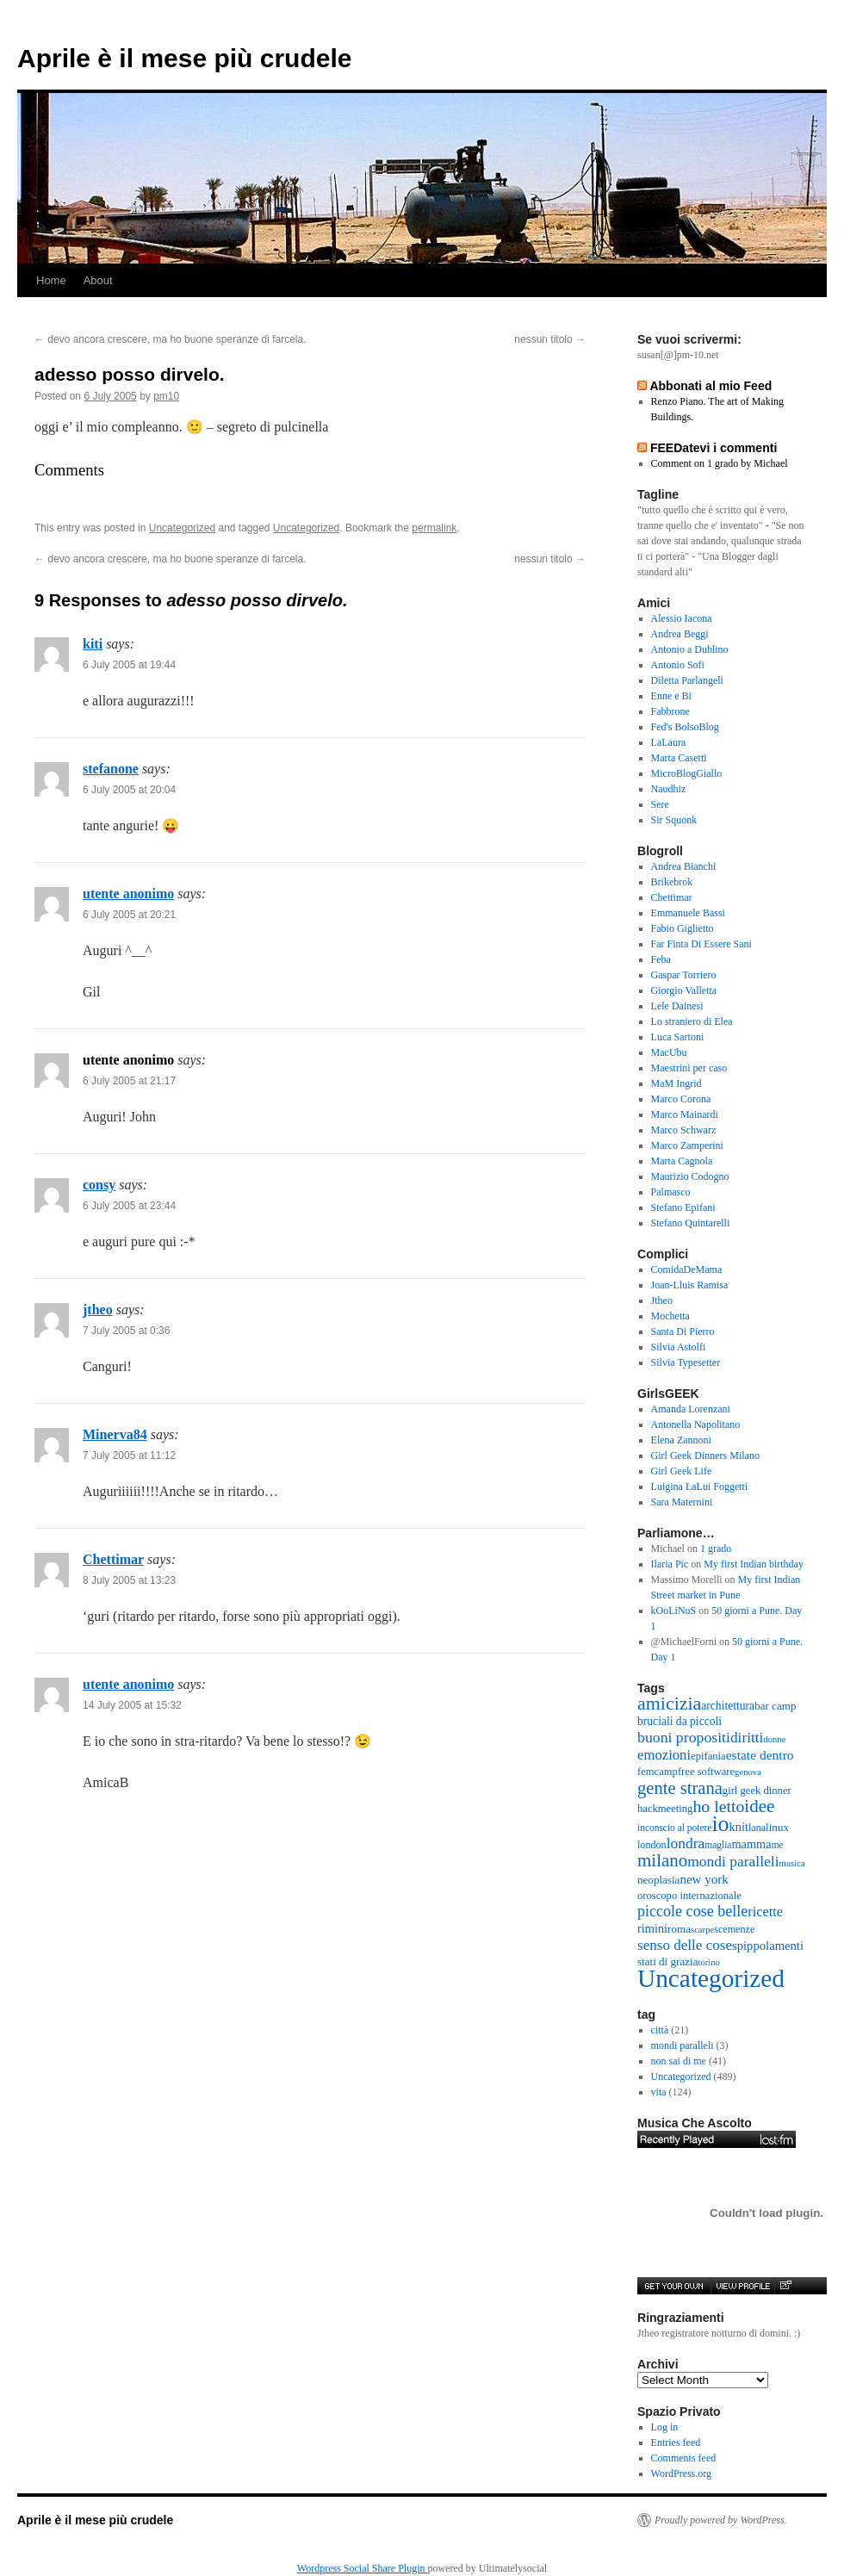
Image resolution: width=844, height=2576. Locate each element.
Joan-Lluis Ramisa (690, 1285)
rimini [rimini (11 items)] (652, 1928)
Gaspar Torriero (684, 975)
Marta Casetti (679, 758)
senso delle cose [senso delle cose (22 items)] (684, 1945)
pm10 (166, 396)
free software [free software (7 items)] (706, 1772)
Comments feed (684, 2458)
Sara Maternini (682, 1502)
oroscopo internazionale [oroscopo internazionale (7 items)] (689, 1896)
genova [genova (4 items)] (748, 1772)
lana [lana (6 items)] (757, 1828)
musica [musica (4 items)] (792, 1863)
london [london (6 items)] (652, 1845)
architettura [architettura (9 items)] (727, 1705)
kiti (92, 643)
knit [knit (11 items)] (738, 1827)
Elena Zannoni (681, 1440)
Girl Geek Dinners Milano (705, 1455)
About (98, 280)
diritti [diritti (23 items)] (746, 1737)
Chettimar (113, 1559)
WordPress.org (681, 2473)
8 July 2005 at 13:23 (129, 1580)
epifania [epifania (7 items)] (708, 1756)
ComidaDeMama (687, 1269)
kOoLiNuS (674, 1611)
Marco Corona (681, 1099)
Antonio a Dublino (690, 649)
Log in (665, 2427)
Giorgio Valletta (684, 990)
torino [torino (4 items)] (708, 1962)
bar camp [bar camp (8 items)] (775, 1705)
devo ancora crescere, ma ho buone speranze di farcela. (170, 339)
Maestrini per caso (689, 1068)
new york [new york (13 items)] (704, 1879)
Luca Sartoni (677, 1037)
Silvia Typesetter (686, 1362)
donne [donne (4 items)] (774, 1739)
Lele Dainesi (677, 1006)
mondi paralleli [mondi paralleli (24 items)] (733, 1861)
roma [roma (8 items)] (679, 1928)
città (660, 2030)
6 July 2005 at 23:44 (129, 1206)
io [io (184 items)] (720, 1823)
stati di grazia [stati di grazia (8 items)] (667, 1961)
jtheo (98, 1309)
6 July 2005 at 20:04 (129, 790)
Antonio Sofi (677, 665)
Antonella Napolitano (696, 1424)
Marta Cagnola (682, 1161)
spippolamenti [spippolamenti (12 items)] (768, 1945)
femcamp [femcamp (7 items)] (657, 1772)
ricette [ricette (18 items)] (765, 1911)
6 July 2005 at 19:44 (129, 665)
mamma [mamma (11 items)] (751, 1844)
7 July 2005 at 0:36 (126, 1331)
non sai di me (678, 2061)
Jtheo (662, 1300)
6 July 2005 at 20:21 (129, 915)
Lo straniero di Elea (692, 1021)
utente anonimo (128, 893)
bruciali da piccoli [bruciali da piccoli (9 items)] (679, 1721)
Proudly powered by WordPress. (721, 2520)
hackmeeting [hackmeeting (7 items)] (664, 1809)
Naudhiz (668, 789)
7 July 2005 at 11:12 (129, 1455)
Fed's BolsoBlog (685, 727)
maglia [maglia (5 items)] (717, 1845)
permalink (434, 528)
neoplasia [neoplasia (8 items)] (658, 1879)
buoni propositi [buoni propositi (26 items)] (683, 1737)
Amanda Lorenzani (690, 1409)
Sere (660, 804)
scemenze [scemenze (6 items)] (734, 1929)
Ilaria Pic (670, 1564)
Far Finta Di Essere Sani (701, 944)
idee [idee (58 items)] (759, 1806)
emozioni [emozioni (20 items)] (664, 1755)
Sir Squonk (674, 820)
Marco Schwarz (684, 1130)
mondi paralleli (682, 2045)
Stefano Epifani (683, 1207)
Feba (661, 959)
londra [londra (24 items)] (686, 1843)
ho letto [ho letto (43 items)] (718, 1806)
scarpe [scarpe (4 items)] (702, 1929)
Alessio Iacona (681, 618)
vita (659, 2092)
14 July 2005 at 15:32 (132, 1705)
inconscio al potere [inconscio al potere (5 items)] (674, 1827)
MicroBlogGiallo (687, 773)
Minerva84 (115, 1434)
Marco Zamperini (687, 1145)
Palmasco (671, 1192)
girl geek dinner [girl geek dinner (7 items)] (757, 1791)
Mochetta (670, 1316)
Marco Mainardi (684, 1114)
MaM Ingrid (676, 1083)
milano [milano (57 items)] (662, 1860)
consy (99, 1184)
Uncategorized (182, 528)
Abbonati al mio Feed (710, 386)
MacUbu (669, 1052)
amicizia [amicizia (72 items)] (669, 1703)
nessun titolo (550, 339)
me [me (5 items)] (778, 1845)
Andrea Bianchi (684, 866)
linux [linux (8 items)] (777, 1827)
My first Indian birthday (755, 1564)
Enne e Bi (671, 696)
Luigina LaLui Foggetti (699, 1486)
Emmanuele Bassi (688, 913)
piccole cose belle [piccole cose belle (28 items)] (692, 1911)
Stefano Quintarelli (690, 1223)
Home (51, 280)
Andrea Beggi (680, 634)
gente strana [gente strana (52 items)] (680, 1787)
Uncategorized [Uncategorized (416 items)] (711, 1978)
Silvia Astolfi (678, 1347)
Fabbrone (670, 711)
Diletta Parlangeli (687, 680)
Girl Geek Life (681, 1471)
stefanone (111, 768)
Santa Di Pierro (683, 1331)
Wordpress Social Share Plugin (362, 2568)
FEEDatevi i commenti (713, 448)
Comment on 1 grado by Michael (719, 463)
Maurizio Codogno (690, 1176)
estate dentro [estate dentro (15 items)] (760, 1754)
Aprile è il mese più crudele (184, 58)
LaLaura (668, 742)
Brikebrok (672, 882)
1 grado (715, 1548)
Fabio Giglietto (682, 928)
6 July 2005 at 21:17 (129, 1081)
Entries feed (676, 2442)
